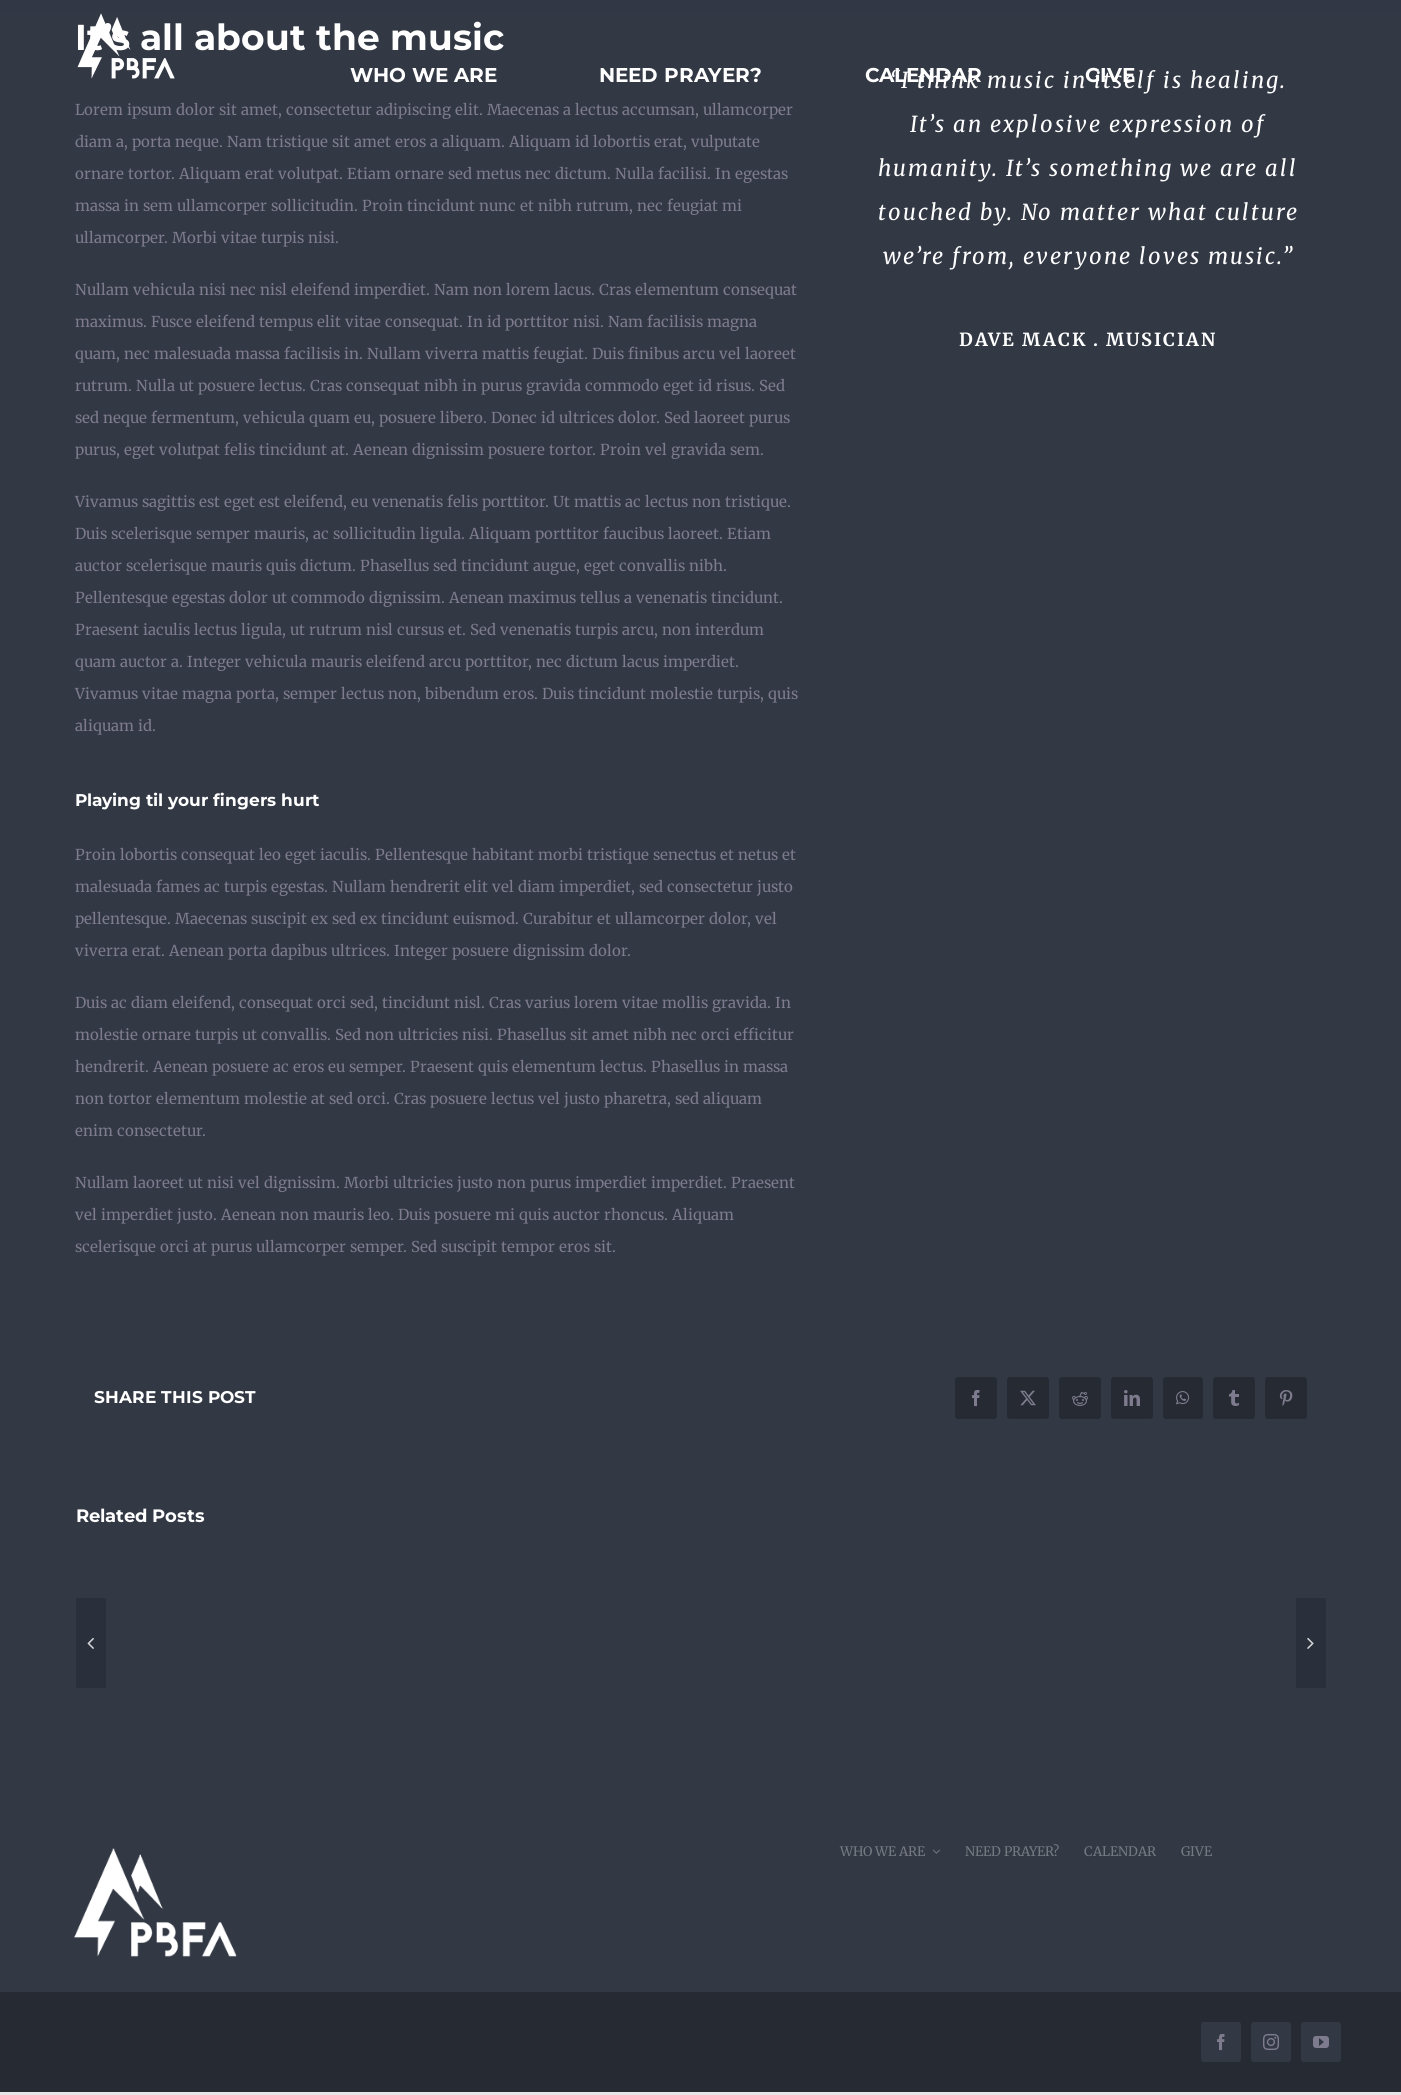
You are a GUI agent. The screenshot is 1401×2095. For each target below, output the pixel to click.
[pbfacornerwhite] (153, 1833)
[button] (91, 1643)
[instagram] (1271, 2042)
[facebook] (1221, 2042)
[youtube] (1321, 2042)
